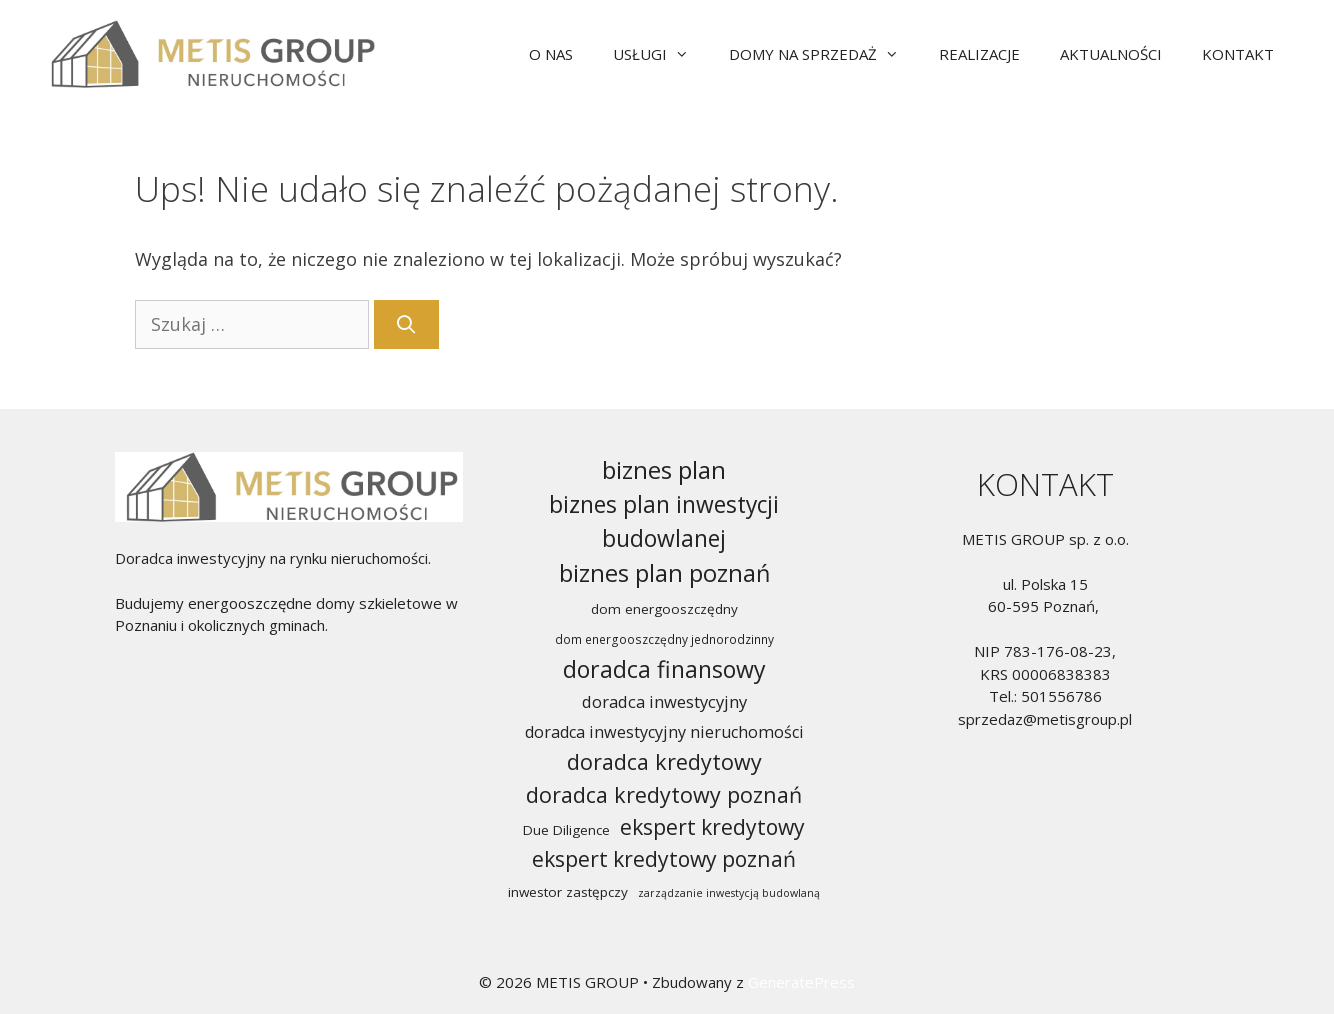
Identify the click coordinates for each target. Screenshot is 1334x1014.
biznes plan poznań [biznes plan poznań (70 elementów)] (664, 573)
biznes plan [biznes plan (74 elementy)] (664, 469)
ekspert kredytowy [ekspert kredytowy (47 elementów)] (712, 826)
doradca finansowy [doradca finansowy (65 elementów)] (664, 669)
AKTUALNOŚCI (1111, 54)
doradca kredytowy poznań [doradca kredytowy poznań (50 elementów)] (664, 794)
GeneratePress (801, 982)
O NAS (551, 54)
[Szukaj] (406, 324)
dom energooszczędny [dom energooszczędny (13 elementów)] (664, 609)
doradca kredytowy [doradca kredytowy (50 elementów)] (664, 761)
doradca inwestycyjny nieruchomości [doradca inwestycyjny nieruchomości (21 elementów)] (664, 732)
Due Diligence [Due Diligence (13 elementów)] (566, 830)
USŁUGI (661, 54)
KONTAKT (1238, 54)
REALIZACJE (979, 54)
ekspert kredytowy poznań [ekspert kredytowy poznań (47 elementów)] (664, 858)
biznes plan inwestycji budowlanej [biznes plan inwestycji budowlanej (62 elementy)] (664, 521)
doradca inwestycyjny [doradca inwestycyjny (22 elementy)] (664, 701)
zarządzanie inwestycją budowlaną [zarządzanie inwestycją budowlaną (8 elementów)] (729, 893)
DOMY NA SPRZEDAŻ (824, 54)
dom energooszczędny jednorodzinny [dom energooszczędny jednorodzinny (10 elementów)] (664, 639)
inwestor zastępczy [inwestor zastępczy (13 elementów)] (568, 892)
